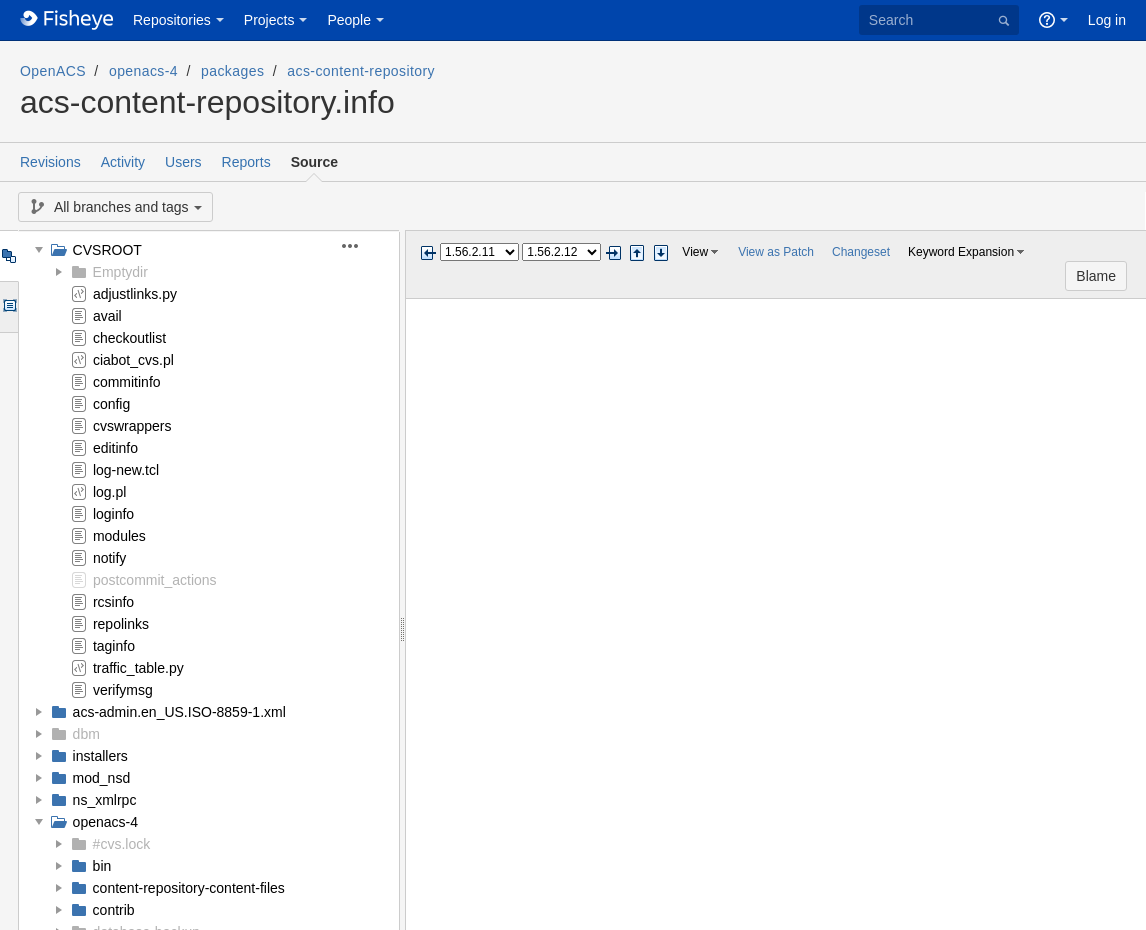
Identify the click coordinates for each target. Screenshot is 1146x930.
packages (232, 71)
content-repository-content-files (189, 888)
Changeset (861, 252)
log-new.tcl (126, 470)
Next (613, 253)
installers (100, 756)
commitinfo (127, 382)
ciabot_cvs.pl (133, 360)
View (695, 252)
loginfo (113, 514)
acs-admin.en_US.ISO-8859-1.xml (179, 712)
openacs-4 (143, 71)
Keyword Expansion (961, 252)
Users (183, 162)
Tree (8, 256)
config (111, 404)
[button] (361, 246)
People (349, 20)
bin (102, 866)
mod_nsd (102, 778)
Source (314, 162)
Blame (1096, 276)
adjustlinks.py (135, 294)
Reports (246, 162)
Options (8, 307)
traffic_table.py (138, 668)
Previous (428, 253)
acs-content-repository (361, 71)
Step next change (661, 253)
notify (109, 558)
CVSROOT (107, 250)
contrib (114, 910)
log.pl (109, 492)
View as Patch (776, 252)
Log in (1107, 20)
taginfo (114, 646)
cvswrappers (132, 426)
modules (119, 536)
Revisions (50, 162)
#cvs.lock (122, 844)
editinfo (115, 448)
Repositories (172, 20)
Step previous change (637, 253)
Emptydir (120, 272)
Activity (123, 162)
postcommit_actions (155, 580)
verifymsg (123, 690)
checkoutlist (129, 338)
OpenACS (53, 71)
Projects (269, 20)
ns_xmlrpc (105, 800)
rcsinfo (113, 602)
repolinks (121, 624)
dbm (86, 734)
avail (107, 316)
